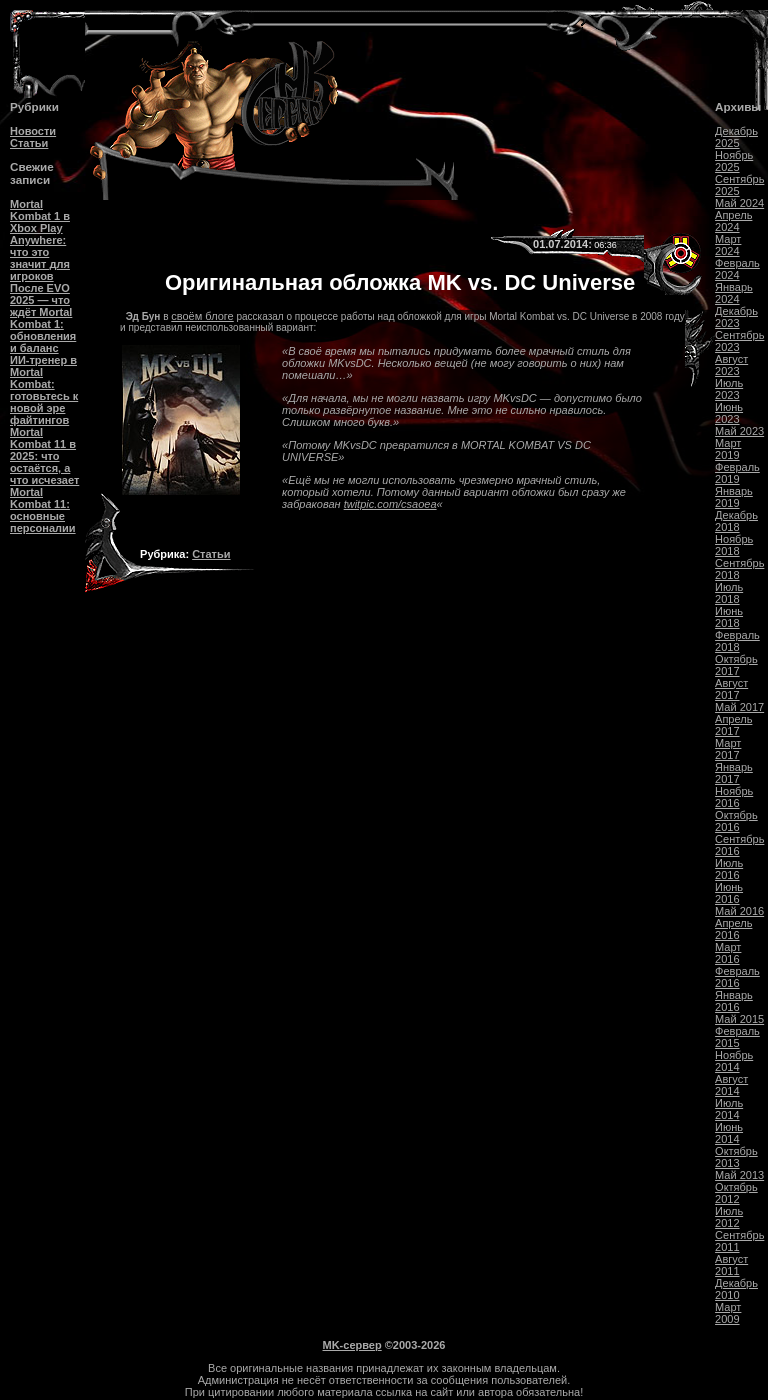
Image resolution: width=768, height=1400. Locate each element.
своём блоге (202, 316)
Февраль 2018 (737, 641)
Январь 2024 (734, 293)
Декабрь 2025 (736, 137)
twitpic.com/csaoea (390, 504)
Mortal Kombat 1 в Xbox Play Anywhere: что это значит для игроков (40, 240)
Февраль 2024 (737, 269)
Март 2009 (728, 1313)
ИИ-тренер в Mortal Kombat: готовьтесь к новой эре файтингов (44, 390)
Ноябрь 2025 (734, 161)
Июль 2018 (729, 593)
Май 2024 (739, 203)
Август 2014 (731, 1085)
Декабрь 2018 (736, 521)
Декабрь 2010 (736, 1289)
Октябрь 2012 (736, 1193)
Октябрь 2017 (736, 665)
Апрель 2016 (733, 929)
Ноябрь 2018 (734, 545)
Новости (33, 131)
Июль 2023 (729, 389)
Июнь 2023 (729, 413)
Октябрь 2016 (736, 821)
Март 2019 (728, 449)
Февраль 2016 (737, 977)
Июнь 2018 (729, 617)
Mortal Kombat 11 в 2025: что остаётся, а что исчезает (44, 456)
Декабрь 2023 (736, 317)
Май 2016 (739, 911)
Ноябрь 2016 (734, 797)
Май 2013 (739, 1175)
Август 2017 (731, 689)
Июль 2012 (729, 1217)
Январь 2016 (734, 1001)
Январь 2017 (734, 773)
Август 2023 (731, 365)
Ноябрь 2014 (734, 1061)
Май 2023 (739, 431)
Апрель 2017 (733, 725)
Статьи (29, 143)
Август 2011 (731, 1265)
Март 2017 (728, 749)
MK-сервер (352, 1345)
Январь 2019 (734, 497)
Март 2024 (728, 245)
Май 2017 (739, 707)
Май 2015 (739, 1019)
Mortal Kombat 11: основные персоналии (43, 510)
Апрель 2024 (733, 221)
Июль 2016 (729, 869)
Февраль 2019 (737, 473)
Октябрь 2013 (736, 1157)
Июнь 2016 (729, 893)
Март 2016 (728, 953)
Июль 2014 (729, 1109)
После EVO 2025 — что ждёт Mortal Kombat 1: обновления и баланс (43, 318)
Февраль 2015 (737, 1037)
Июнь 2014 (729, 1133)
